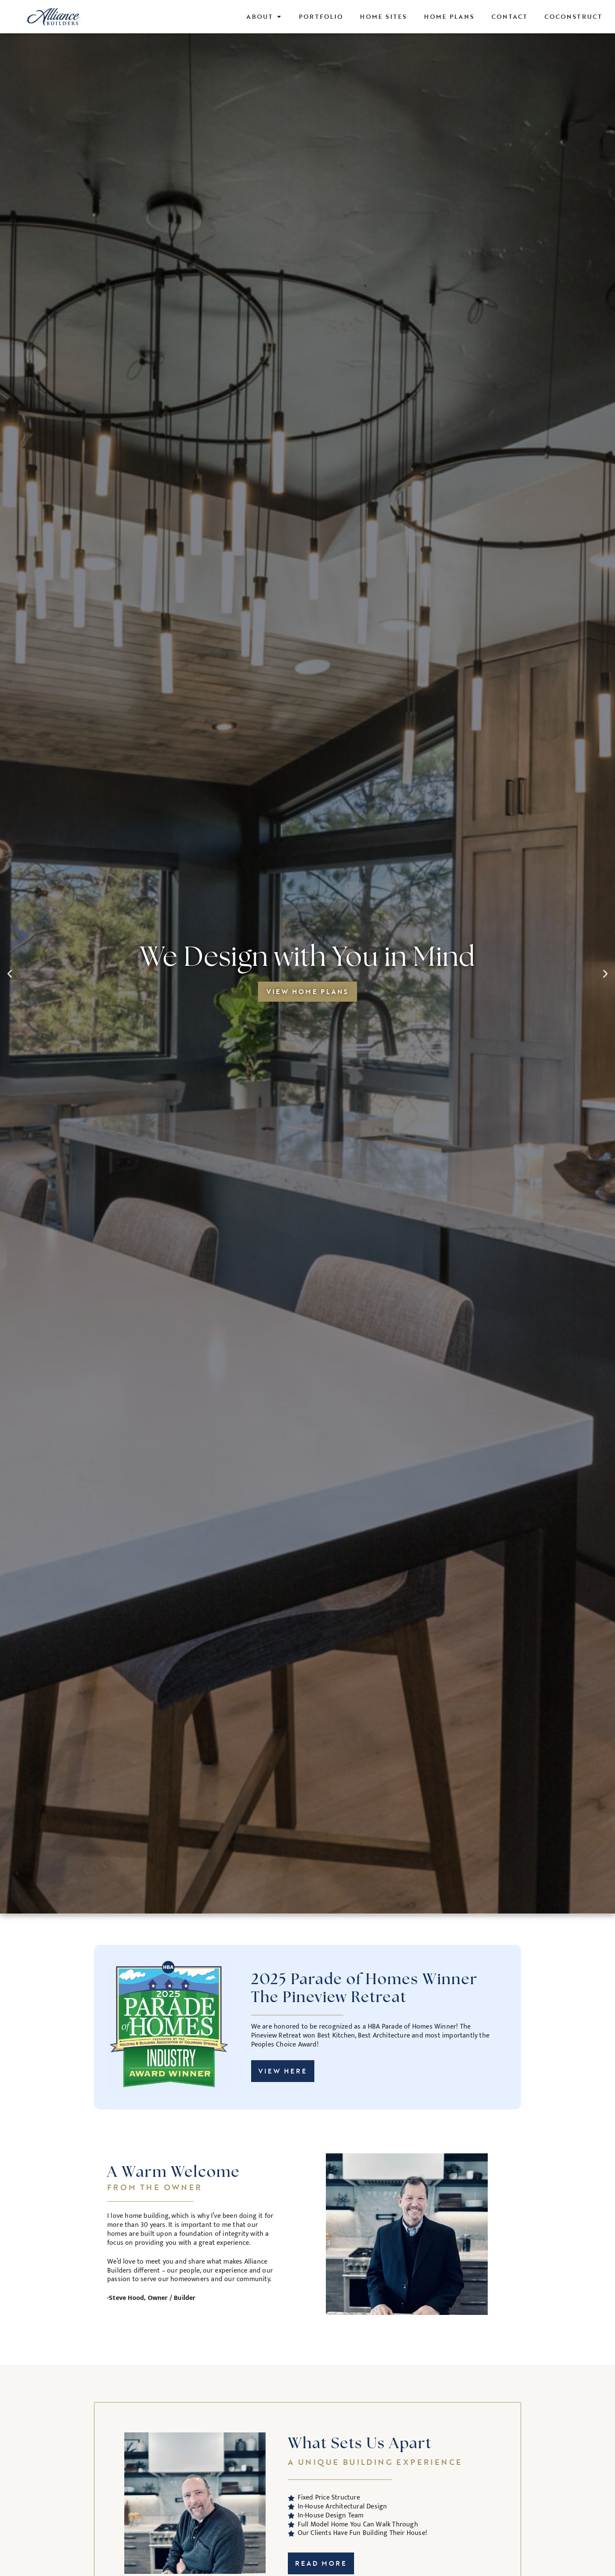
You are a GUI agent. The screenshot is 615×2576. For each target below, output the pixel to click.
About (264, 16)
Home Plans (449, 16)
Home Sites (383, 16)
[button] (9, 973)
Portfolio (321, 16)
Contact (509, 16)
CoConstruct (573, 16)
